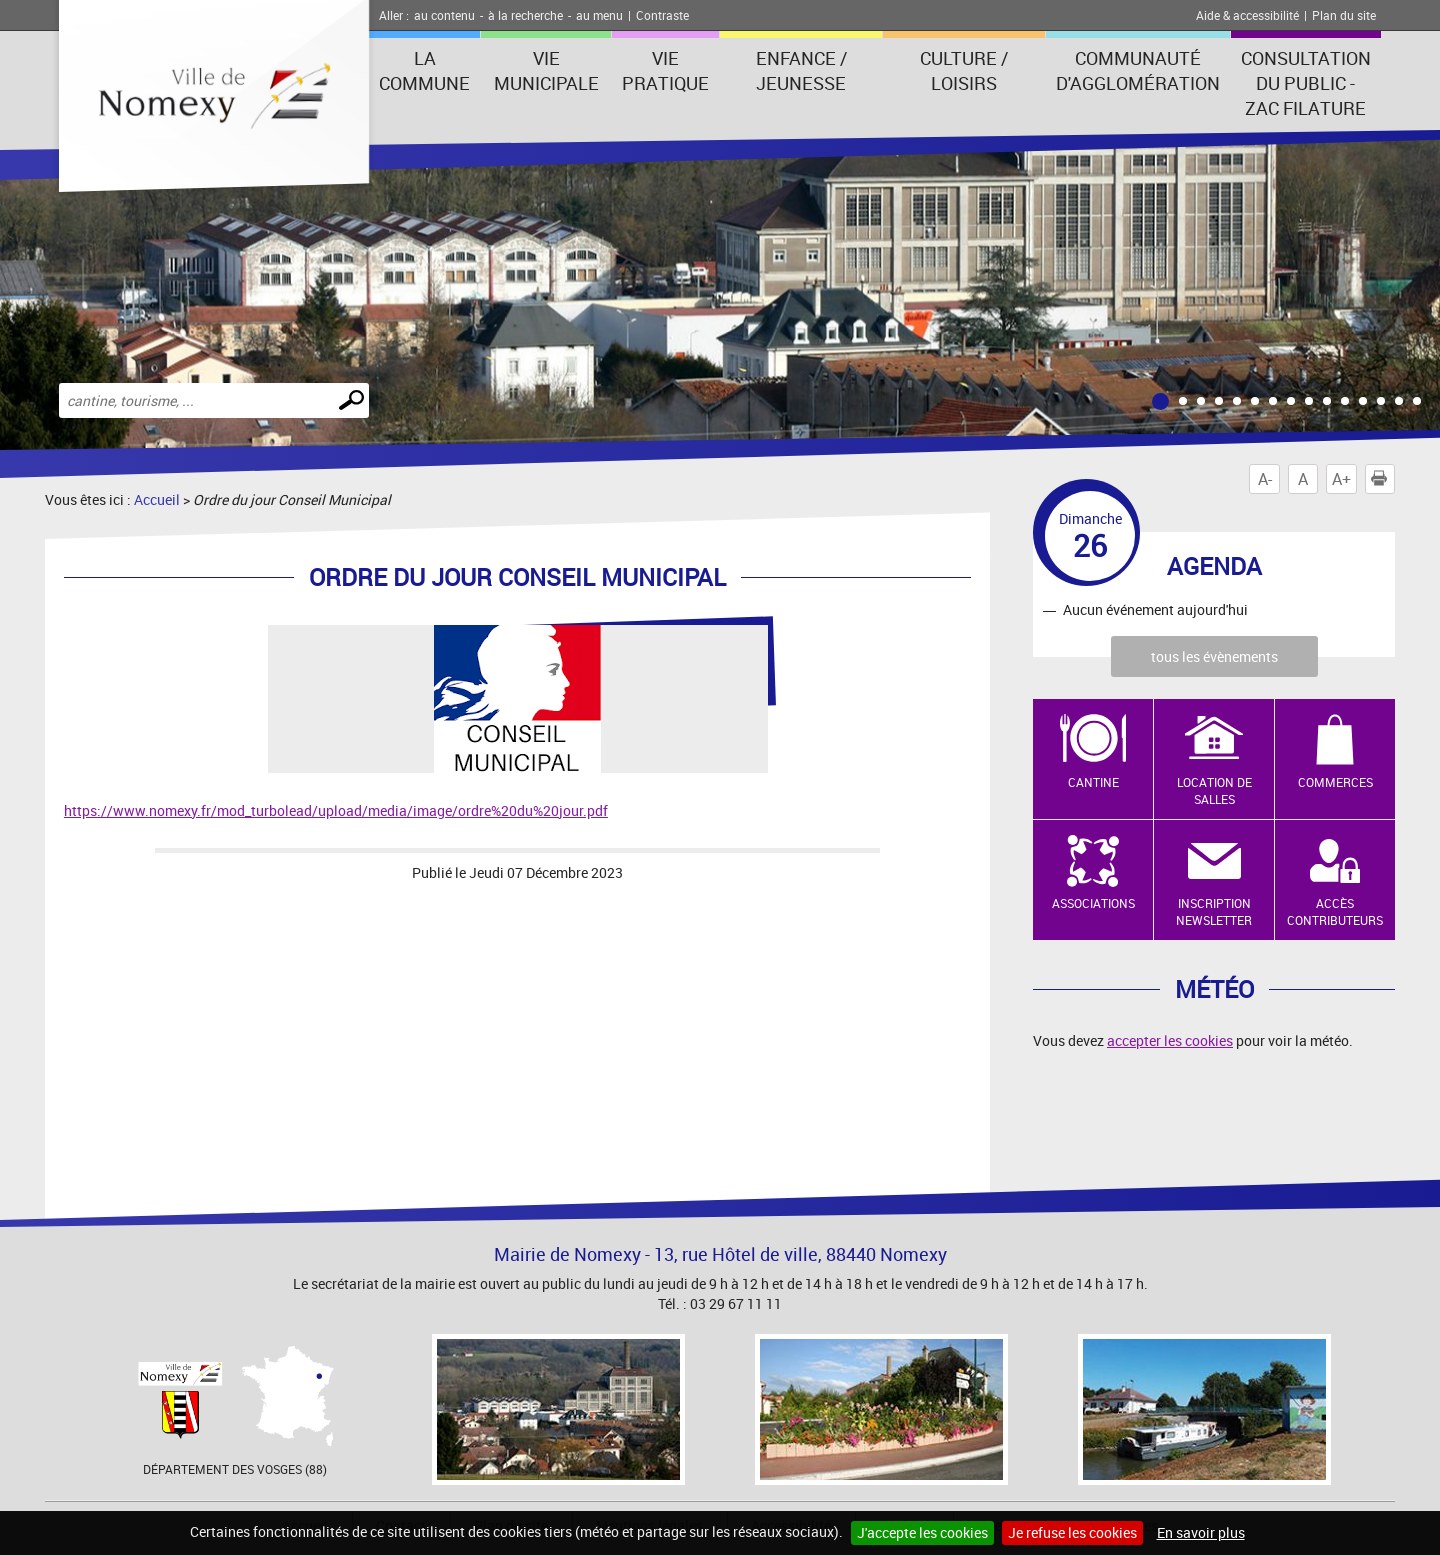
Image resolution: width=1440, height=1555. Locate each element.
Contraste (662, 15)
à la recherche (525, 15)
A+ (1341, 479)
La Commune (424, 70)
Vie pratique (665, 70)
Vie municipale (546, 70)
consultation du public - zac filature (1306, 83)
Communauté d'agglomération (1138, 70)
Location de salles (1214, 790)
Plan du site (1344, 15)
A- (1265, 479)
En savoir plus (1201, 1532)
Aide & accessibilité (1247, 15)
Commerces (1335, 782)
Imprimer (1383, 479)
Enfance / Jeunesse (801, 70)
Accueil (157, 499)
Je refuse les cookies (1072, 1532)
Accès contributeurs (1335, 911)
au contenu (444, 15)
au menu (599, 15)
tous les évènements (1214, 656)
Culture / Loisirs (964, 70)
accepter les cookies (1170, 1040)
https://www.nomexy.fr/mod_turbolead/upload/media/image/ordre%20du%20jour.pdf (336, 810)
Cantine (1093, 782)
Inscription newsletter (1214, 911)
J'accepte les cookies (922, 1532)
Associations (1093, 903)
